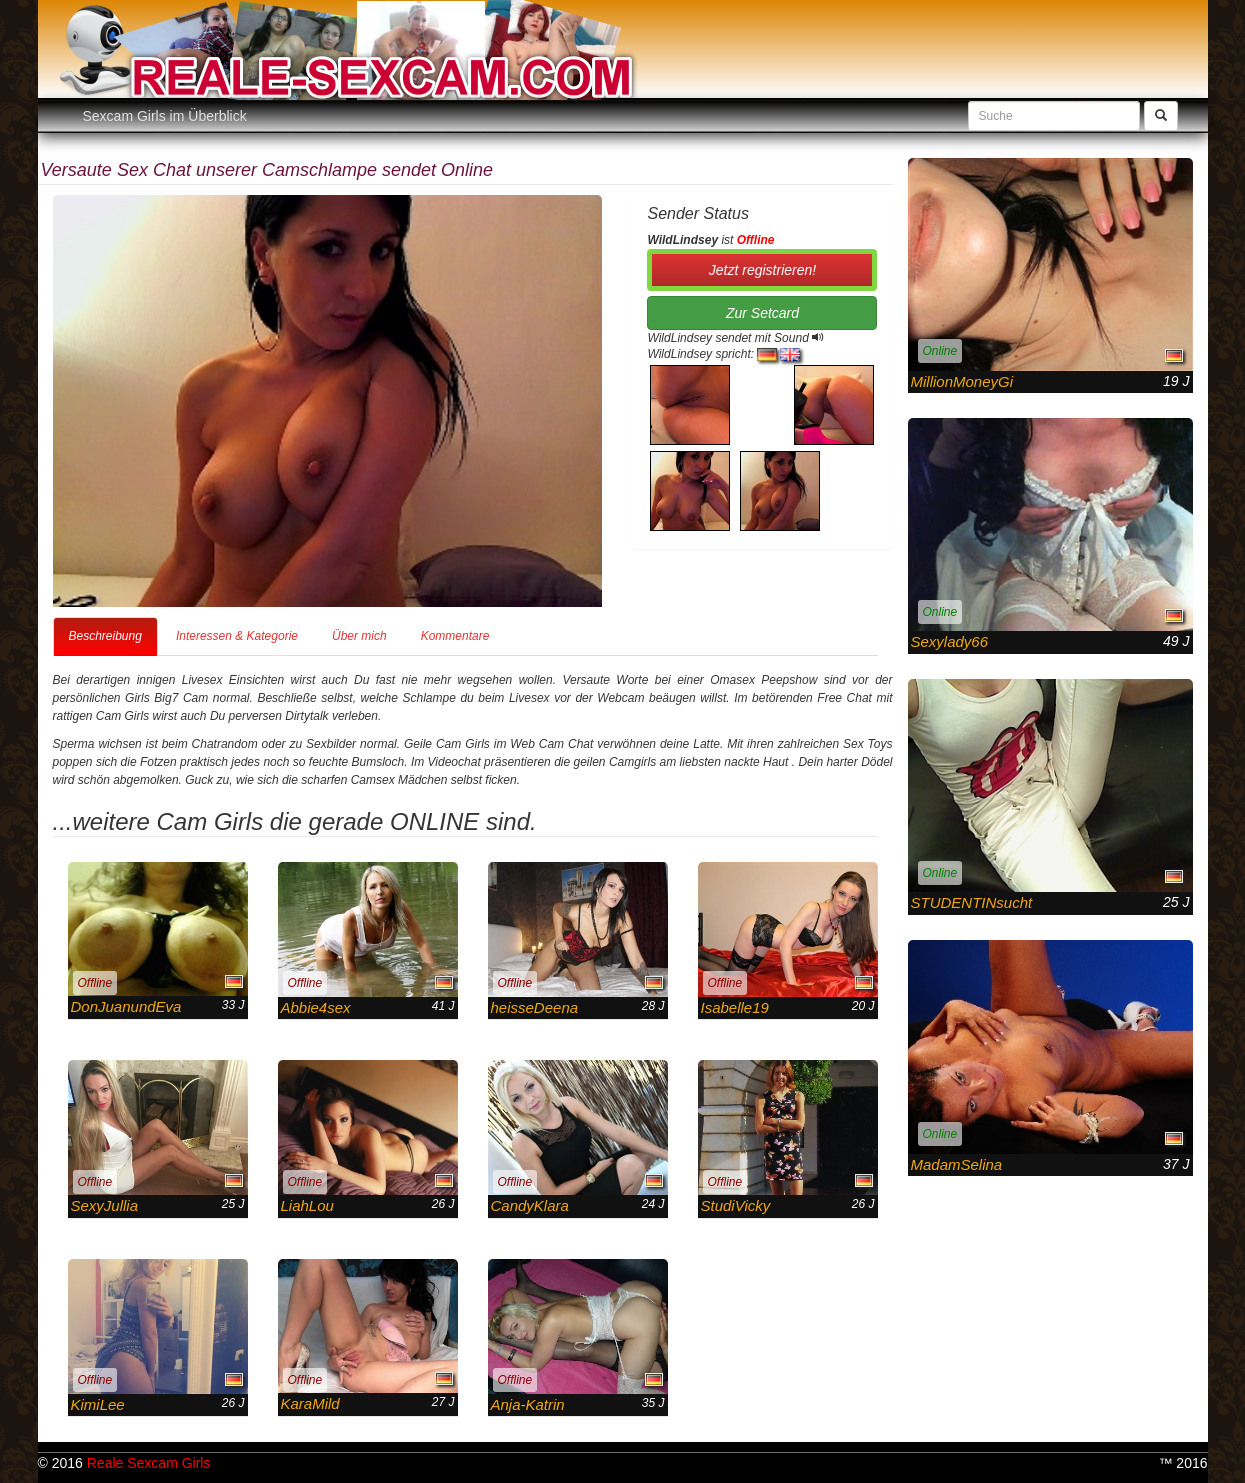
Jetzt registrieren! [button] (762, 270)
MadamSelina (957, 1164)
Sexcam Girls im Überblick (165, 116)
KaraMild (310, 1403)
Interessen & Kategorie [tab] (237, 636)
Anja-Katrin (528, 1404)
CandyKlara (530, 1205)
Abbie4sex (316, 1007)
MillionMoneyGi (962, 381)
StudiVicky (736, 1205)
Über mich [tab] (359, 636)
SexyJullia (105, 1205)
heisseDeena (535, 1007)
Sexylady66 (950, 641)
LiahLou (307, 1205)
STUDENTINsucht (972, 902)
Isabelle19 (735, 1007)
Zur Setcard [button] (762, 313)
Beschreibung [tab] (105, 636)
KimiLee (98, 1404)
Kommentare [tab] (455, 636)
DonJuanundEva (126, 1006)
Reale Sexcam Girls (149, 1463)
